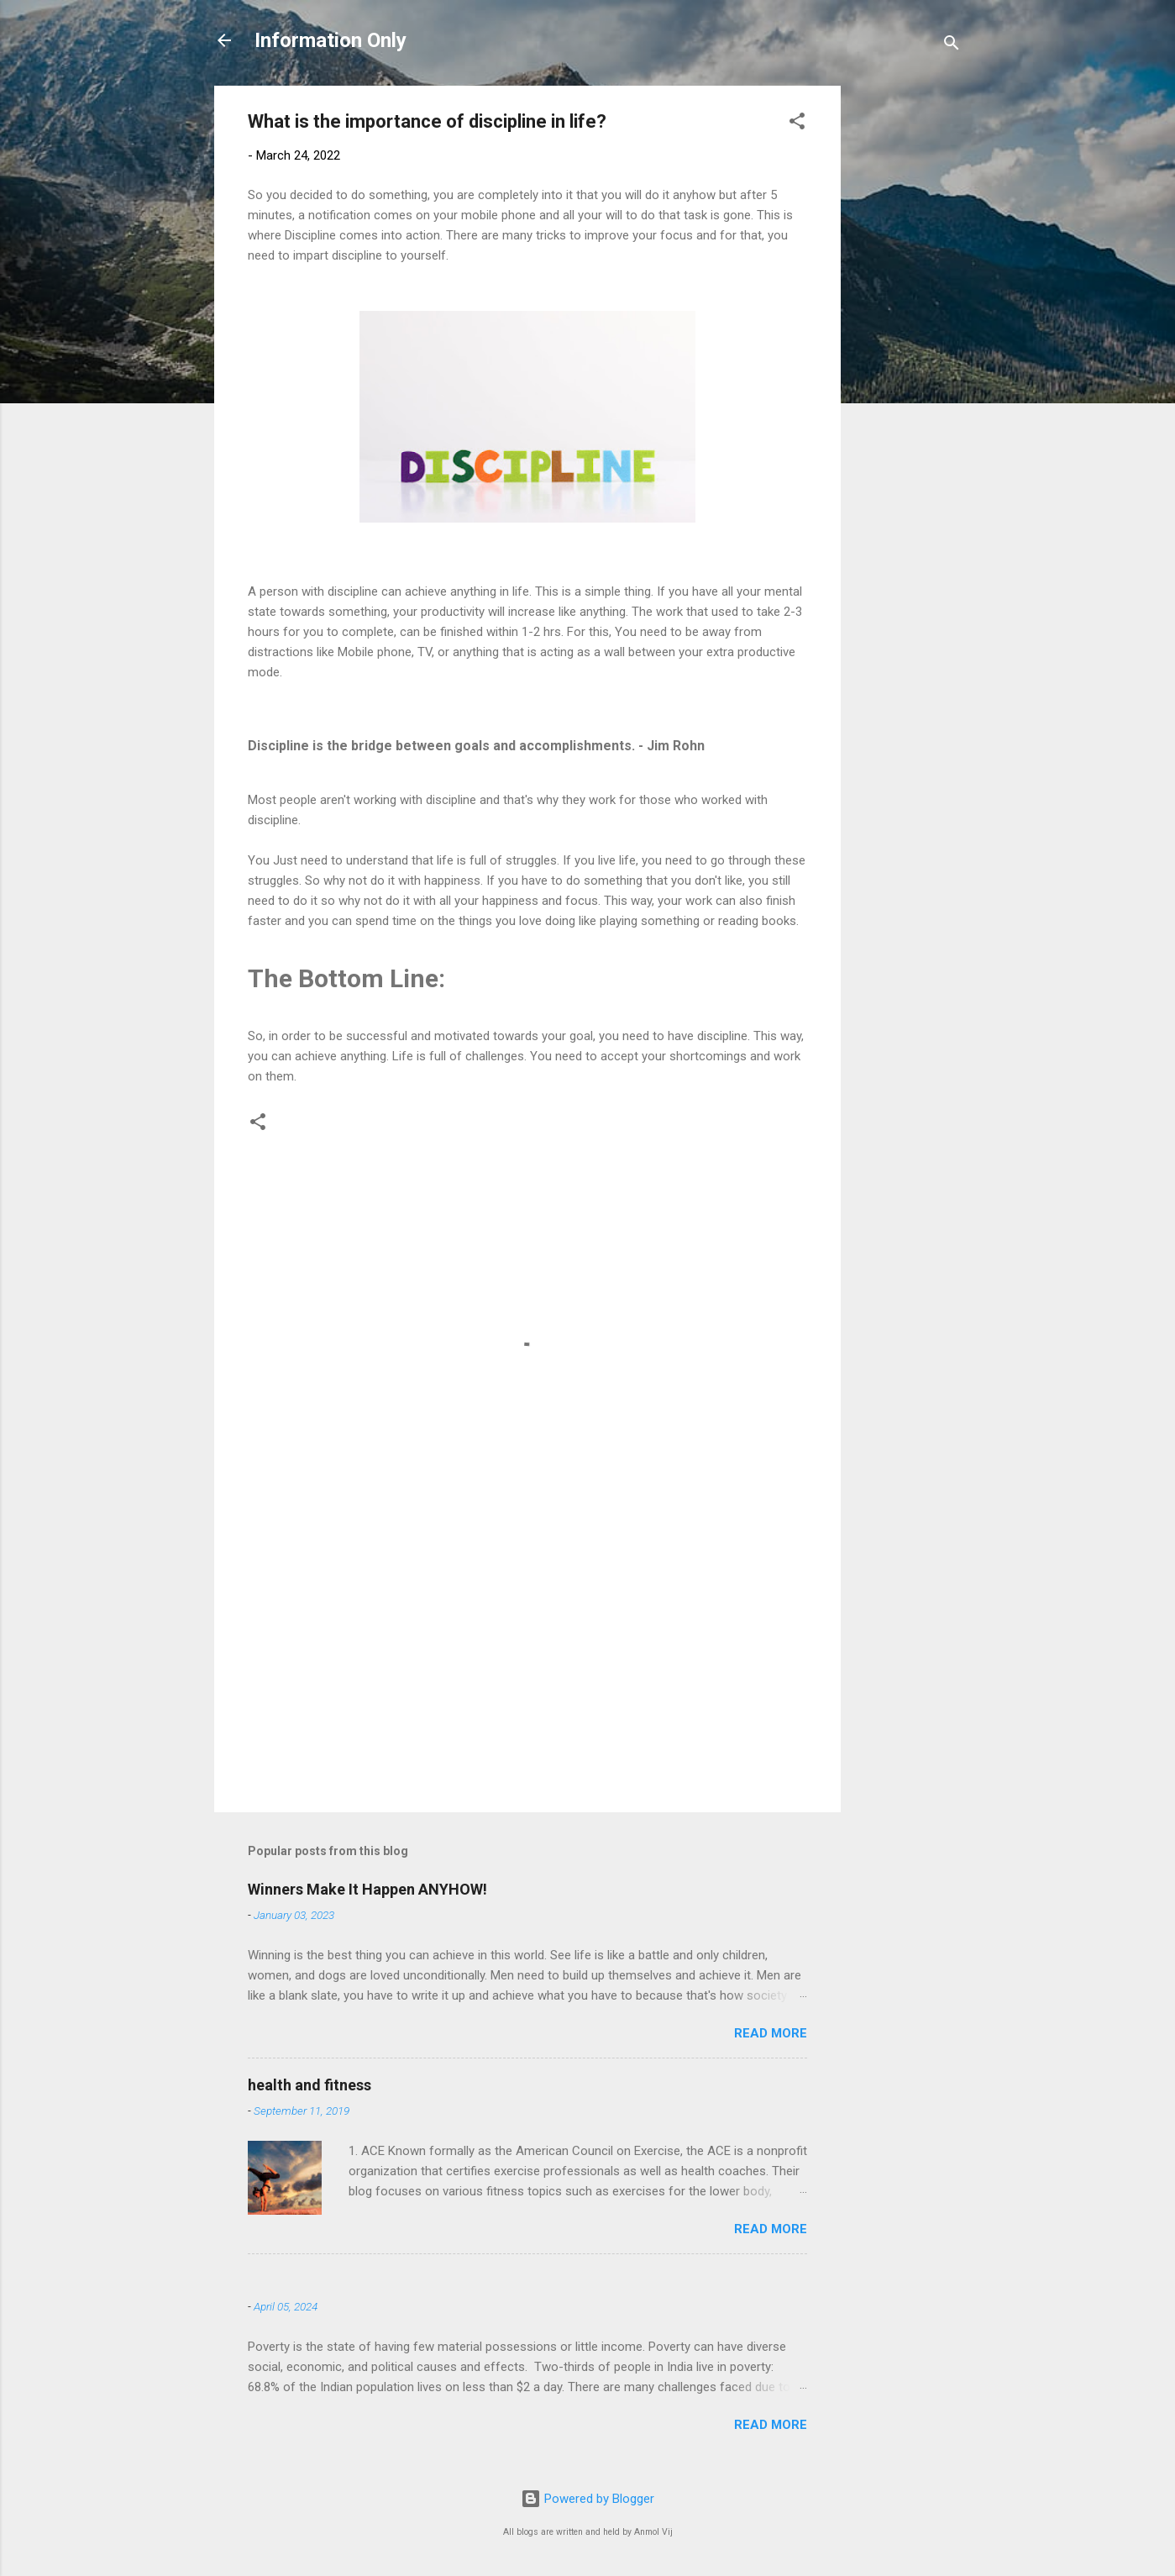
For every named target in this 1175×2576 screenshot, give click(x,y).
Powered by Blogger (587, 2498)
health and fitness (309, 2085)
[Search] (952, 45)
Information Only (330, 40)
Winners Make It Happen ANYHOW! (367, 1889)
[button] (797, 124)
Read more (770, 2033)
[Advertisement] (908, 338)
